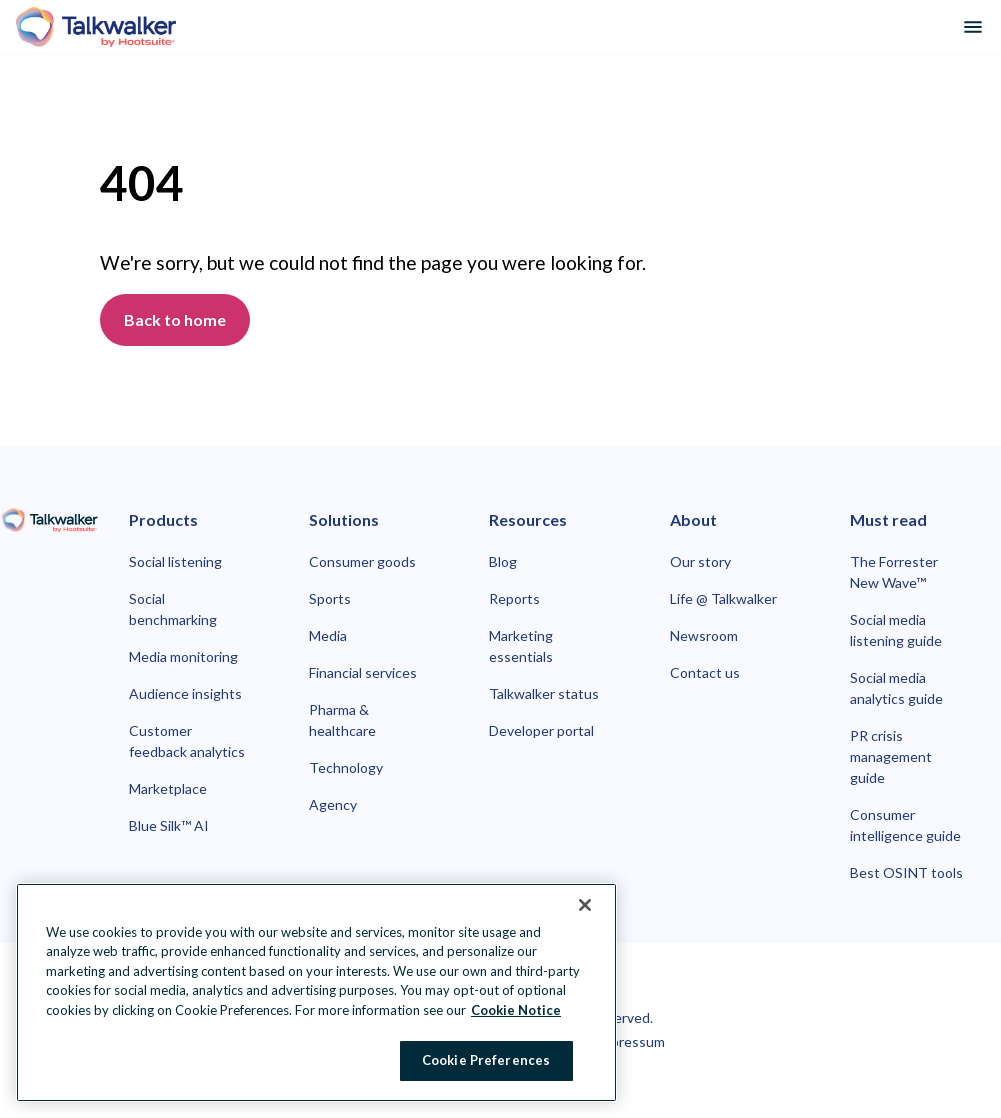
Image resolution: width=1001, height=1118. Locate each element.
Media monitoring (183, 656)
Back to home (175, 319)
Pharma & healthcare (342, 720)
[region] (316, 992)
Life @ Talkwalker (723, 598)
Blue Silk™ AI (169, 825)
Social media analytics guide (896, 688)
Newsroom (704, 635)
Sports (330, 598)
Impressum (630, 1041)
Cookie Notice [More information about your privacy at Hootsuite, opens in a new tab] (516, 1010)
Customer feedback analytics (187, 741)
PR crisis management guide (891, 756)
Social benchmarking (173, 609)
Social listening (175, 561)
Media (328, 635)
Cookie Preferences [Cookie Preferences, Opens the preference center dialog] (486, 1060)
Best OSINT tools (906, 872)
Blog (503, 561)
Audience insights (185, 693)
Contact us (705, 672)
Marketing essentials (521, 646)
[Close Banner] (585, 905)
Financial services (363, 672)
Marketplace (168, 788)
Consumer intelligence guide (905, 825)
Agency (333, 804)
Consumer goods (362, 561)
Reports (514, 598)
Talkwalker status (544, 693)
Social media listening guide (896, 630)
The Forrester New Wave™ (894, 572)
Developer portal (541, 730)
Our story (700, 561)
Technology (346, 767)
